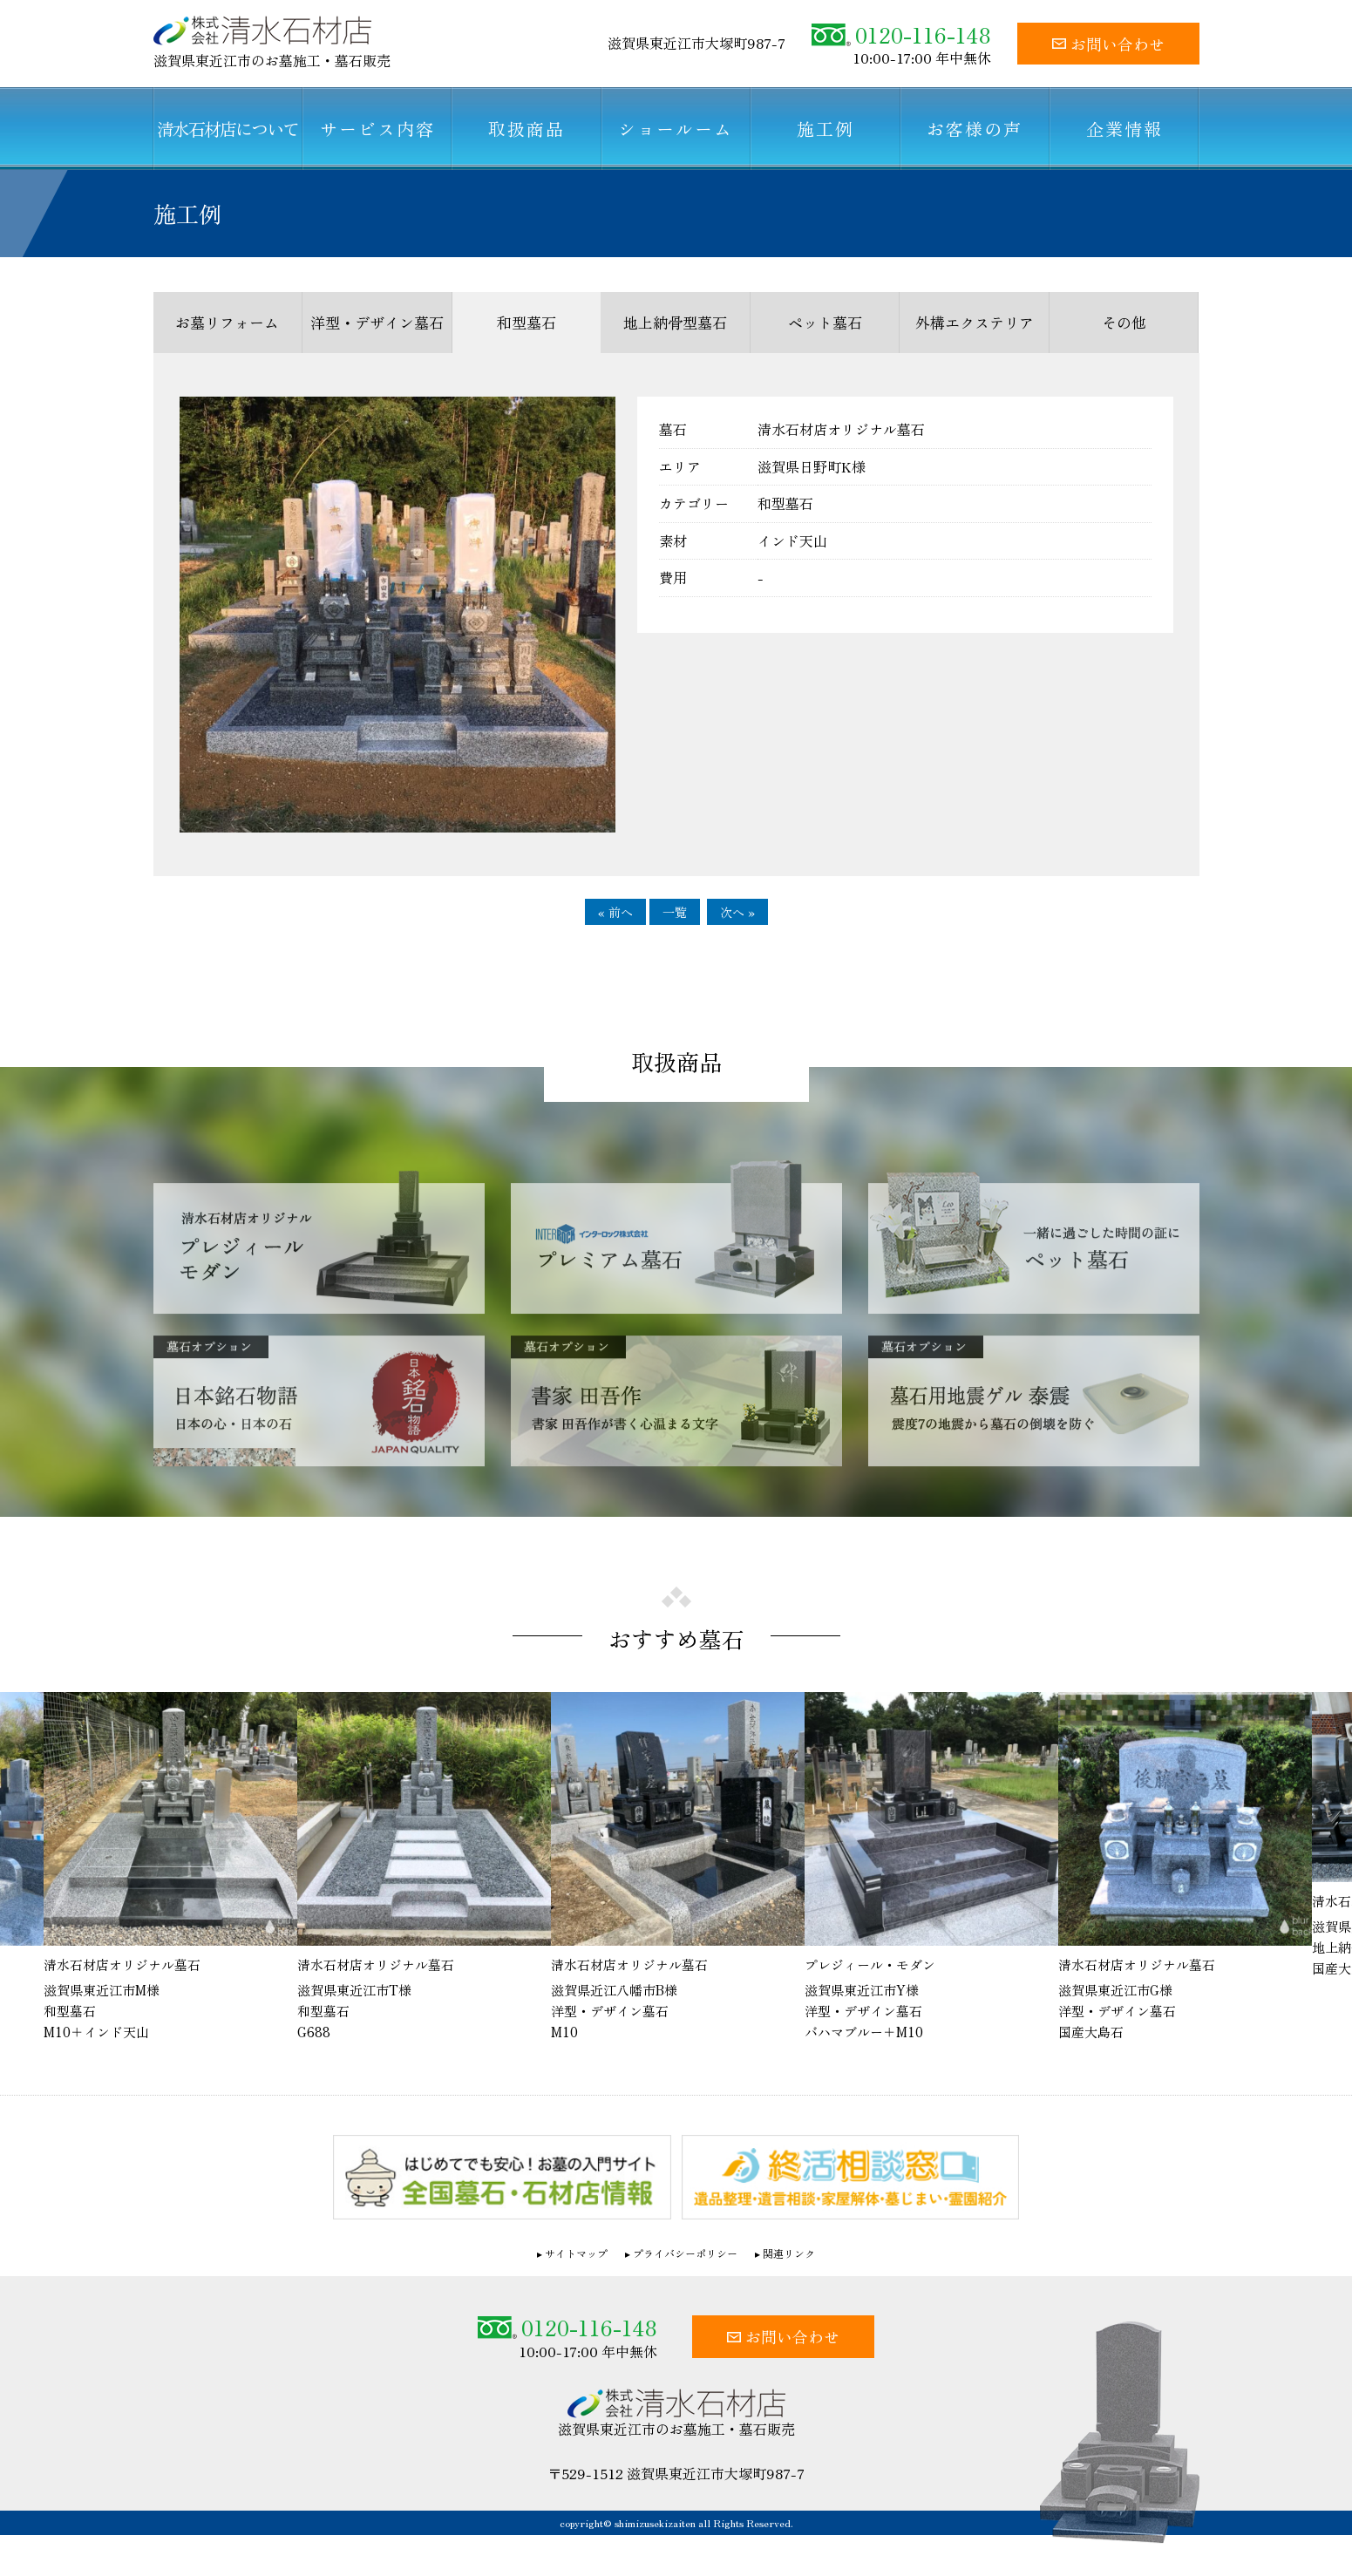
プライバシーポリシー (685, 2253)
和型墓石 (526, 322)
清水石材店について (227, 128)
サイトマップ (576, 2253)
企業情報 (1124, 128)
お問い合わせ (1108, 43)
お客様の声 (974, 128)
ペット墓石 (825, 322)
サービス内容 (377, 128)
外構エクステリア (974, 322)
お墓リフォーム (227, 322)
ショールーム (675, 128)
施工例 (825, 128)
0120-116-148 (901, 34)
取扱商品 (526, 128)
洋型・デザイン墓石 (377, 322)
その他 (1124, 322)
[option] (678, 1867)
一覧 (674, 912)
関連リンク (789, 2253)
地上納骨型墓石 (675, 322)
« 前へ (615, 912)
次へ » (737, 912)
